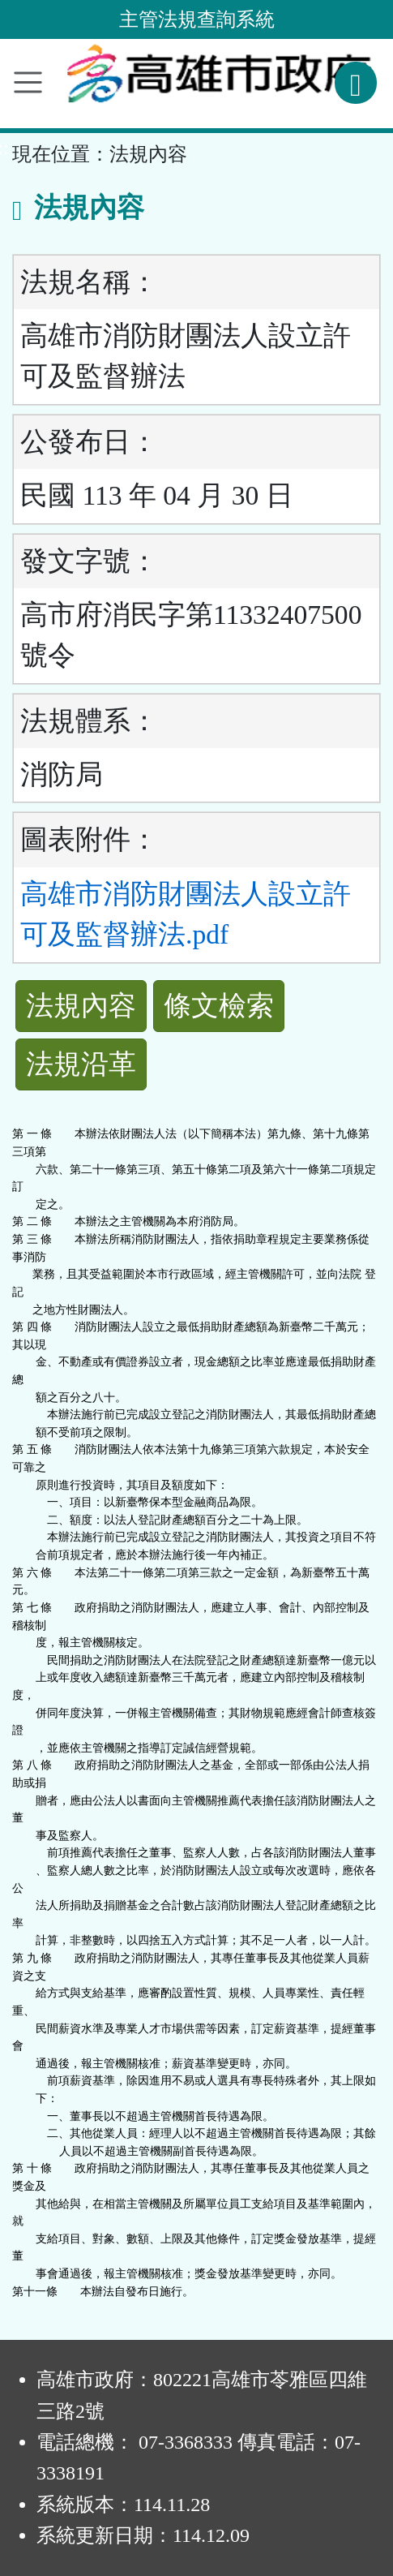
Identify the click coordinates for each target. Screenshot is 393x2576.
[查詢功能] (356, 83)
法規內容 (81, 1006)
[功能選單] (28, 82)
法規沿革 (81, 1064)
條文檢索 (219, 1006)
